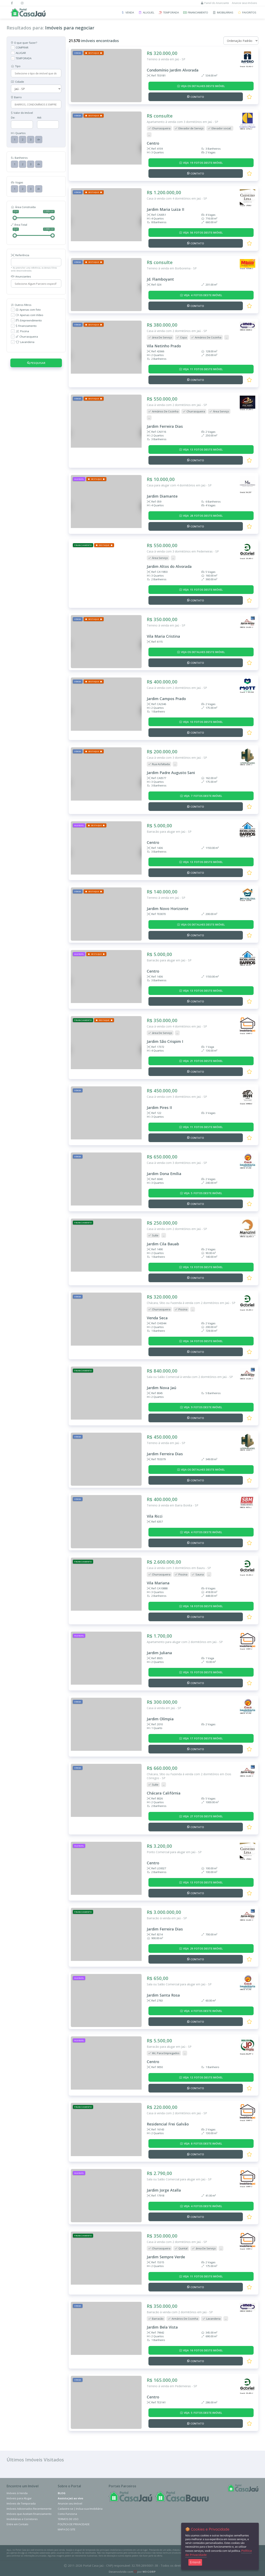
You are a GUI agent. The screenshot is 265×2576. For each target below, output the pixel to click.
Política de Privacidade (74, 2524)
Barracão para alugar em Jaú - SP (169, 832)
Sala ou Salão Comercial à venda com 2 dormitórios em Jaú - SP (190, 1377)
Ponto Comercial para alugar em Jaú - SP (174, 1852)
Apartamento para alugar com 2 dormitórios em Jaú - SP (185, 1642)
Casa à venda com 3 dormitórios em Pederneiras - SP (183, 551)
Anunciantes (21, 276)
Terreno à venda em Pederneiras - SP (172, 2386)
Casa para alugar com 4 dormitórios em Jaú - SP (179, 485)
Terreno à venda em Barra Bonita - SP (172, 1505)
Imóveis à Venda (17, 2493)
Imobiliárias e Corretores (22, 2519)
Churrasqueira (27, 336)
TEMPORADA (23, 58)
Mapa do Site (66, 2529)
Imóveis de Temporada (21, 2503)
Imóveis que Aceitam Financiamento (29, 2514)
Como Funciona (67, 2514)
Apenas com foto (28, 309)
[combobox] (36, 73)
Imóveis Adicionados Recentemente (29, 2509)
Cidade (17, 82)
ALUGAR (21, 53)
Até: (39, 117)
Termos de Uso (68, 2519)
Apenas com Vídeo (29, 315)
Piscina (22, 331)
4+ (38, 139)
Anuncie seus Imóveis (244, 3)
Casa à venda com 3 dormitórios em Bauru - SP (179, 1568)
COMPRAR (22, 47)
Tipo (15, 66)
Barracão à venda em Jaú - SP (167, 1918)
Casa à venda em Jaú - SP (164, 1708)
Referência (20, 255)
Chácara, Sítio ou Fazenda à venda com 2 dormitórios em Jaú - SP (191, 1303)
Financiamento (26, 326)
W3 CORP (149, 2572)
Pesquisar (36, 363)
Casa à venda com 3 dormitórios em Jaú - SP (177, 758)
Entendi (195, 2562)
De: (13, 117)
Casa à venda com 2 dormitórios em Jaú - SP (177, 331)
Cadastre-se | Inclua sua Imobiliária (80, 2509)
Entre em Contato (17, 2524)
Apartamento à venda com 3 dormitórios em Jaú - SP (182, 122)
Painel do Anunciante (215, 3)
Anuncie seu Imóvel (70, 2503)
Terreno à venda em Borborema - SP (172, 268)
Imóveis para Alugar (19, 2498)
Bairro (16, 97)
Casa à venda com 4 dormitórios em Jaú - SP (177, 198)
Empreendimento (29, 320)
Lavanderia (25, 342)
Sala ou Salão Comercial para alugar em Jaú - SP (179, 1984)
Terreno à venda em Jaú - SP (166, 59)
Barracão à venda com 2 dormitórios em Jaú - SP (180, 2312)
